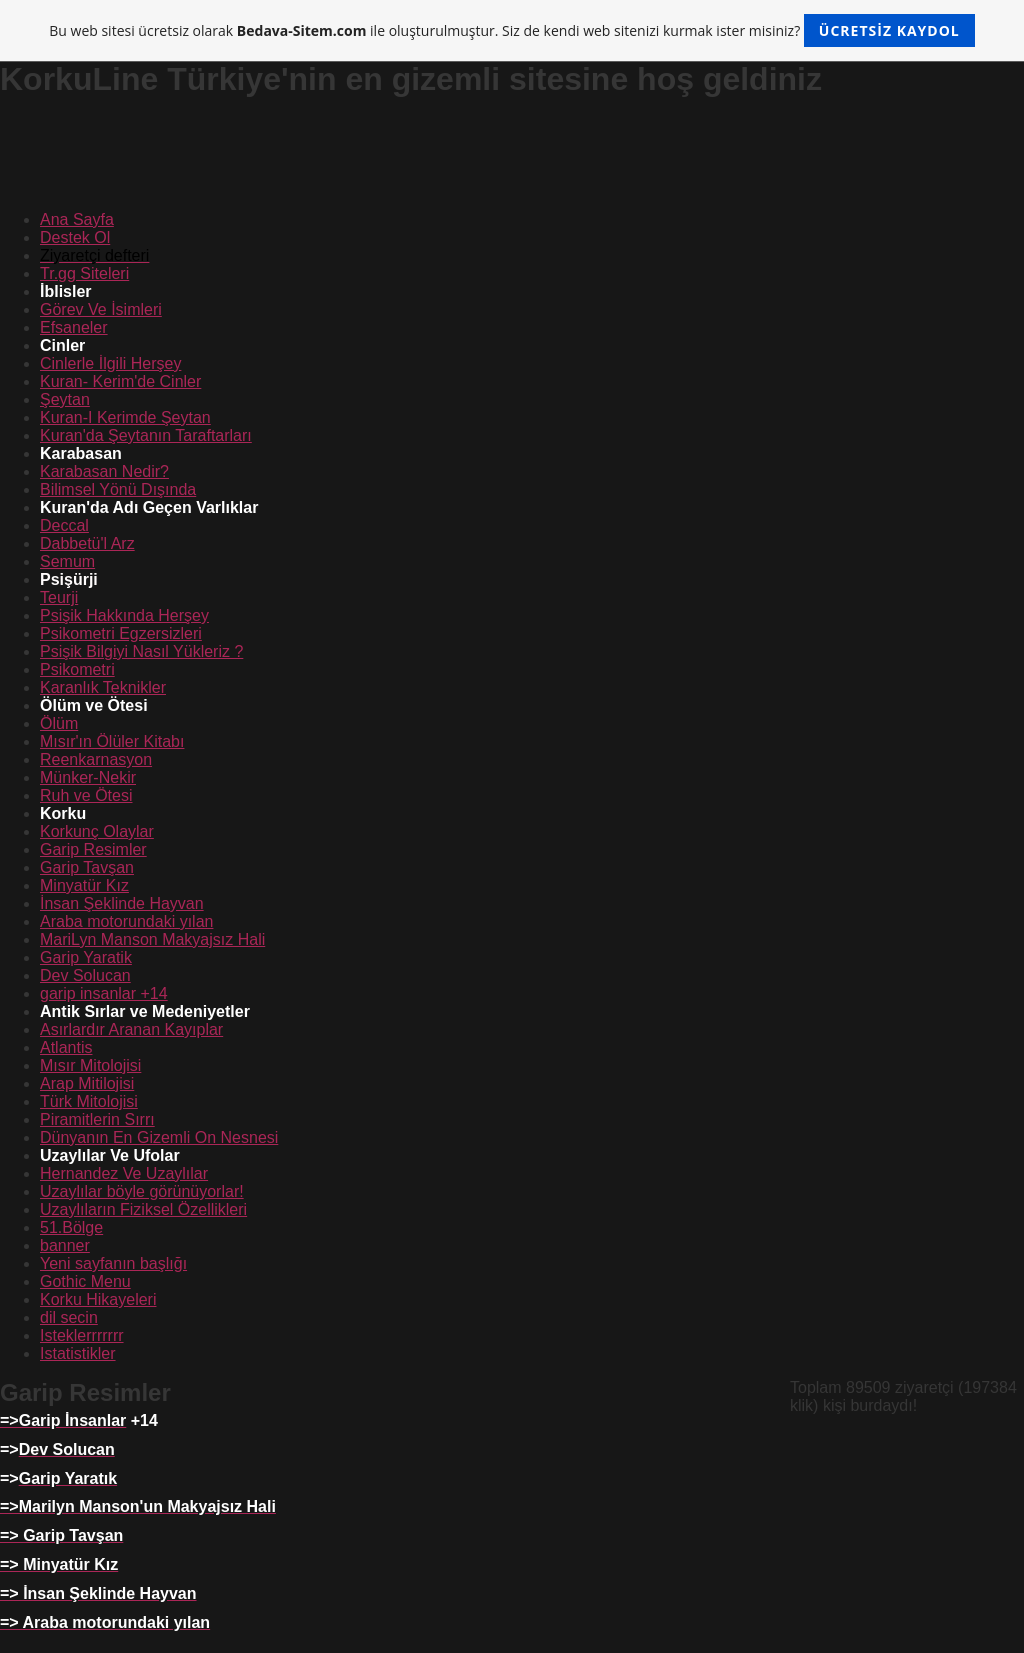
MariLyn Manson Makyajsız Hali (152, 939)
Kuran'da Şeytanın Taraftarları (146, 435)
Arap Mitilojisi (87, 1083)
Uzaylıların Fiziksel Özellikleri (143, 1209)
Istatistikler (78, 1353)
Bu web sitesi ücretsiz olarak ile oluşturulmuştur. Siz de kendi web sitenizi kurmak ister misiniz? (511, 30)
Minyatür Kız (84, 885)
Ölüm (59, 723)
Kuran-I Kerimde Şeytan (125, 417)
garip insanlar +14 (104, 993)
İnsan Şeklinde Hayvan (122, 903)
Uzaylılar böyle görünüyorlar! (142, 1191)
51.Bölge (71, 1227)
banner (65, 1245)
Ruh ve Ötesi (86, 795)
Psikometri (77, 669)
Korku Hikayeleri (98, 1299)
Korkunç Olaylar (97, 831)
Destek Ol (75, 237)
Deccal (64, 525)
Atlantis (66, 1047)
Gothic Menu (85, 1281)
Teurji (59, 597)
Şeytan (65, 399)
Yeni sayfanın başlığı (113, 1263)
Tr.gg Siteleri (84, 273)
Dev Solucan (85, 975)
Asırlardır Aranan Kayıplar (131, 1029)
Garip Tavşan (87, 867)
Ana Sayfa (77, 219)
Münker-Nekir (88, 777)
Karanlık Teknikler (103, 687)
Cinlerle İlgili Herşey (110, 363)
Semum (67, 561)
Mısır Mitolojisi (90, 1065)
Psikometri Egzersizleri (121, 633)
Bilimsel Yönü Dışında (118, 489)
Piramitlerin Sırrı (97, 1119)
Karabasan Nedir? (104, 471)
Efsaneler (74, 327)
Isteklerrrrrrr (82, 1335)
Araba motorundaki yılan (126, 921)
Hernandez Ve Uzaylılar (124, 1173)
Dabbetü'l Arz (87, 543)
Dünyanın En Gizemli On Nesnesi (159, 1137)
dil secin (69, 1317)
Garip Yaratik (86, 957)
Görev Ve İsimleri (101, 309)
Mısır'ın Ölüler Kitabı (112, 741)
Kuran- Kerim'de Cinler (120, 381)
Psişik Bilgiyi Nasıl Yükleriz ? (141, 651)
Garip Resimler (93, 849)
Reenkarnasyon (96, 759)
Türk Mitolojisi (89, 1101)
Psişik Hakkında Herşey (124, 615)
